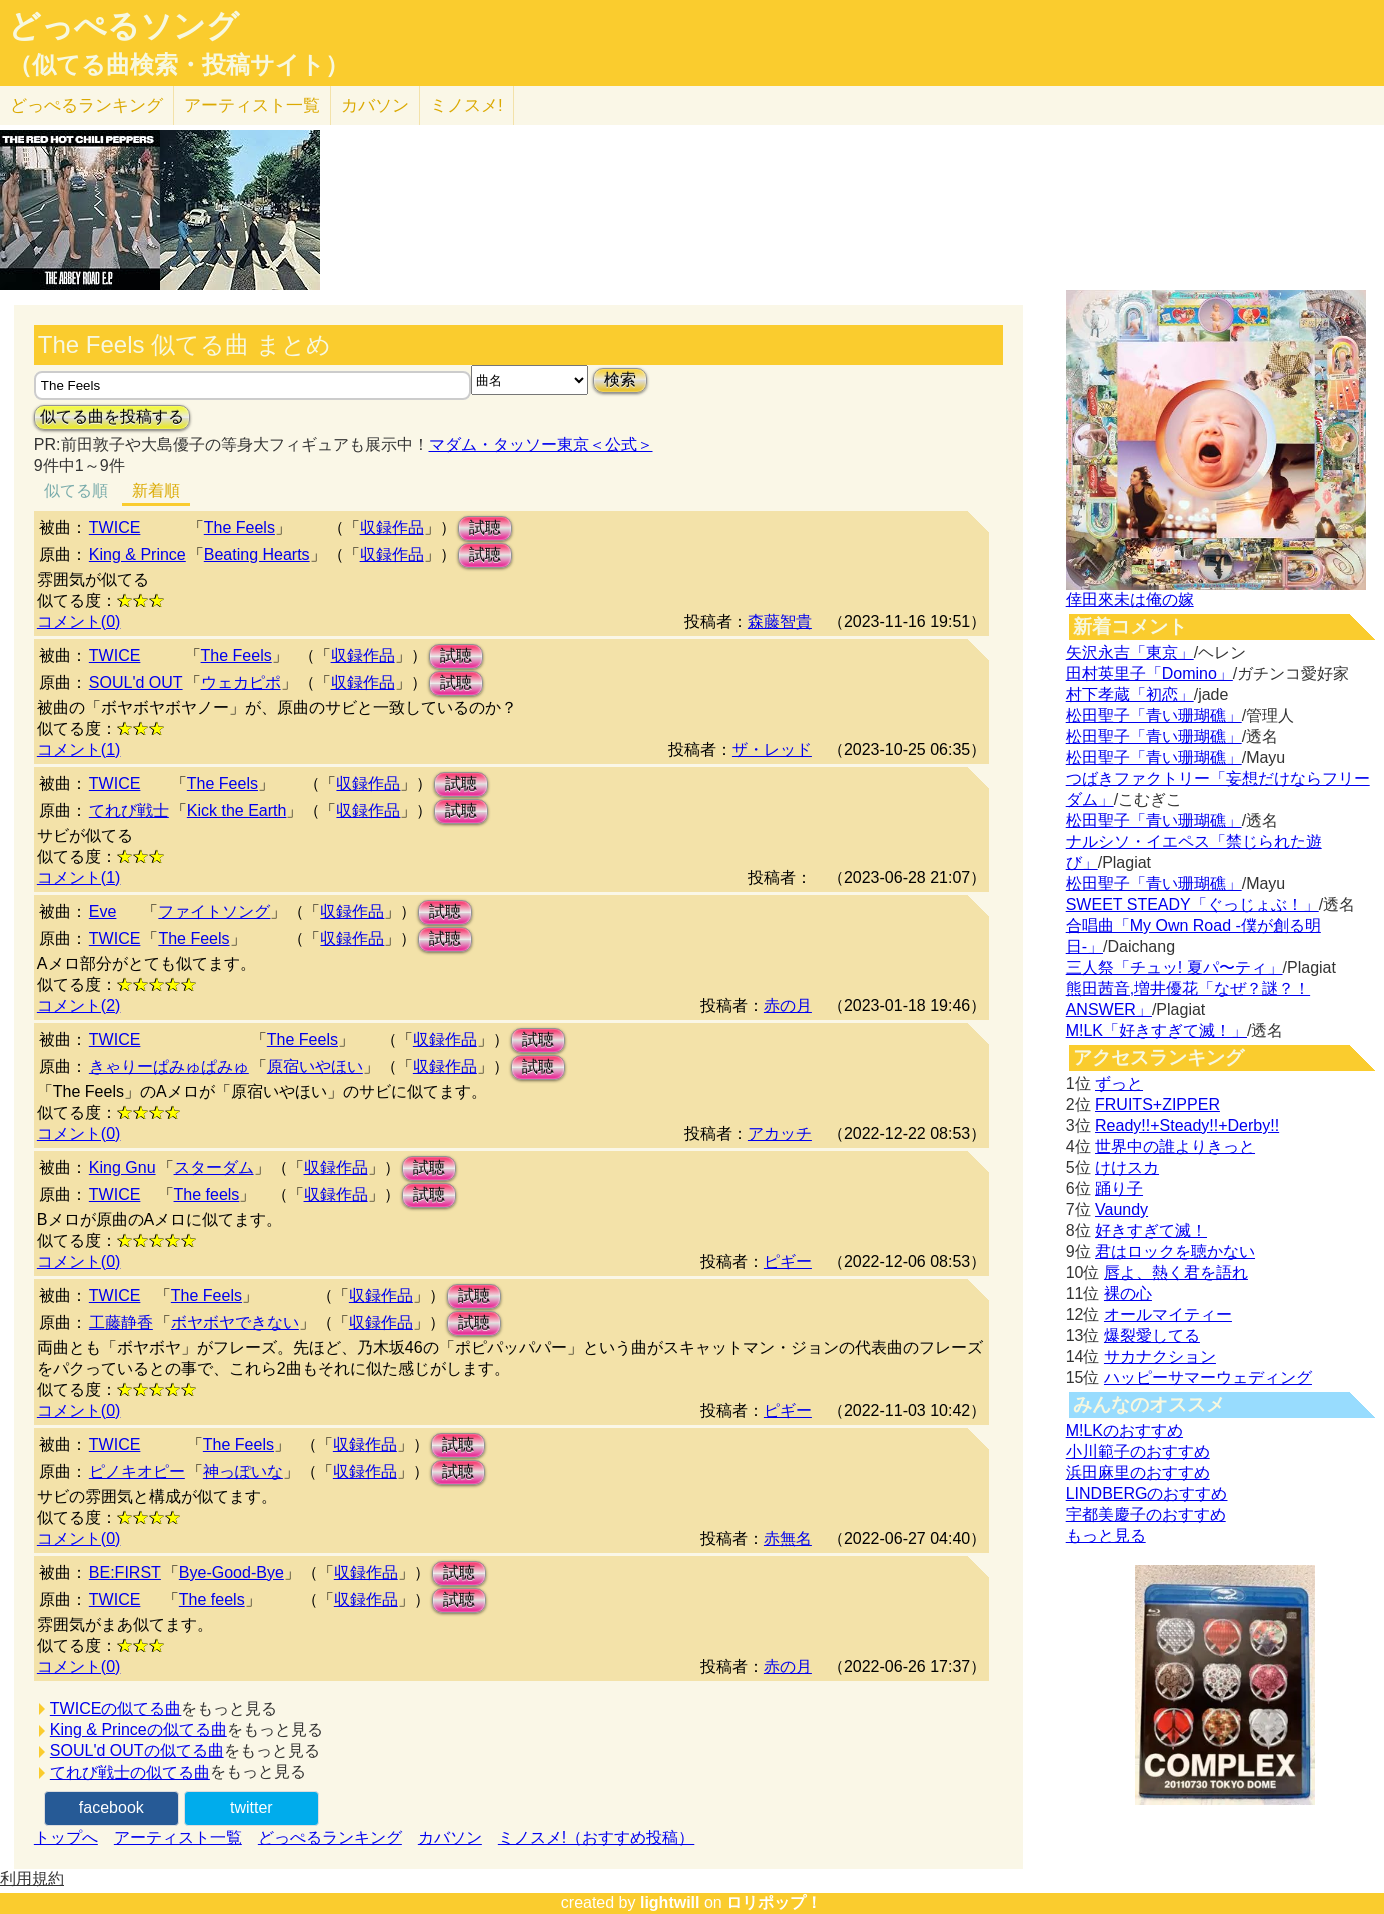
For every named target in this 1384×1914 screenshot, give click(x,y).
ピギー (788, 1261)
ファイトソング (214, 911)
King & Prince (137, 554)
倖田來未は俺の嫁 (1130, 599)
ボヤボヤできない (235, 1322)
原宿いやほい (315, 1066)
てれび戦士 (129, 810)
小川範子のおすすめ (1138, 1451)
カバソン (375, 105)
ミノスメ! (466, 105)
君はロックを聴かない (1175, 1251)
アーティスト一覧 (178, 1837)
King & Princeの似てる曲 (138, 1729)
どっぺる (86, 105)
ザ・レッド (772, 749)
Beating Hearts (257, 554)
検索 (620, 379)
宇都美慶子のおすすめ (1146, 1514)
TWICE (115, 527)
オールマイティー (1168, 1314)
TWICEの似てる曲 (116, 1708)
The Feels (239, 527)
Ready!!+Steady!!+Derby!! (1187, 1125)
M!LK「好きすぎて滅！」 (1156, 1030)
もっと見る (1106, 1535)
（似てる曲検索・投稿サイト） (178, 65)
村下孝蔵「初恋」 (1130, 694)
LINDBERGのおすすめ (1147, 1493)
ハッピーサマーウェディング (1208, 1377)
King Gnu (122, 1167)
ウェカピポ (241, 682)
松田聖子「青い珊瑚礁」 (1154, 715)
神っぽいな (243, 1471)
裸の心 (1128, 1293)
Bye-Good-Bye (231, 1572)
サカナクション (1160, 1356)
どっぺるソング (123, 26)
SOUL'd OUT (136, 682)
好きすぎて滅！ (1151, 1230)
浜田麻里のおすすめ (1138, 1472)
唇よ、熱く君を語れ (1176, 1272)
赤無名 (788, 1538)
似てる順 (76, 490)
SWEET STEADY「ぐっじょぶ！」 (1192, 904)
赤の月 (788, 1005)
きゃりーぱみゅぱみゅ (169, 1066)
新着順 (156, 490)
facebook (111, 1807)
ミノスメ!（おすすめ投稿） (596, 1837)
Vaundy (1121, 1209)
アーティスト (252, 105)
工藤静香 (121, 1322)
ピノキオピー (137, 1471)
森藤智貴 (780, 621)
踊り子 (1119, 1188)
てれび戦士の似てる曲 (130, 1772)
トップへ (66, 1837)
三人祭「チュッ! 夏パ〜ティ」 (1174, 967)
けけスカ (1127, 1167)
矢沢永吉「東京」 (1130, 652)
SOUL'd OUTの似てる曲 (137, 1750)
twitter (251, 1807)
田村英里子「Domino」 (1149, 673)
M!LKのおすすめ (1124, 1430)
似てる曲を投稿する (112, 416)
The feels (207, 1194)
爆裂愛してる (1152, 1335)
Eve (103, 911)
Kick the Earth (237, 810)
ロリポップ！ (774, 1902)
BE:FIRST (125, 1572)
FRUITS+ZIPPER (1157, 1104)
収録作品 (392, 527)
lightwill (670, 1902)
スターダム (214, 1167)
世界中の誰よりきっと (1175, 1146)
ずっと (1119, 1083)
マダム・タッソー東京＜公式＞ (541, 444)
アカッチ (780, 1133)
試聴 (485, 527)
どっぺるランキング (330, 1837)
